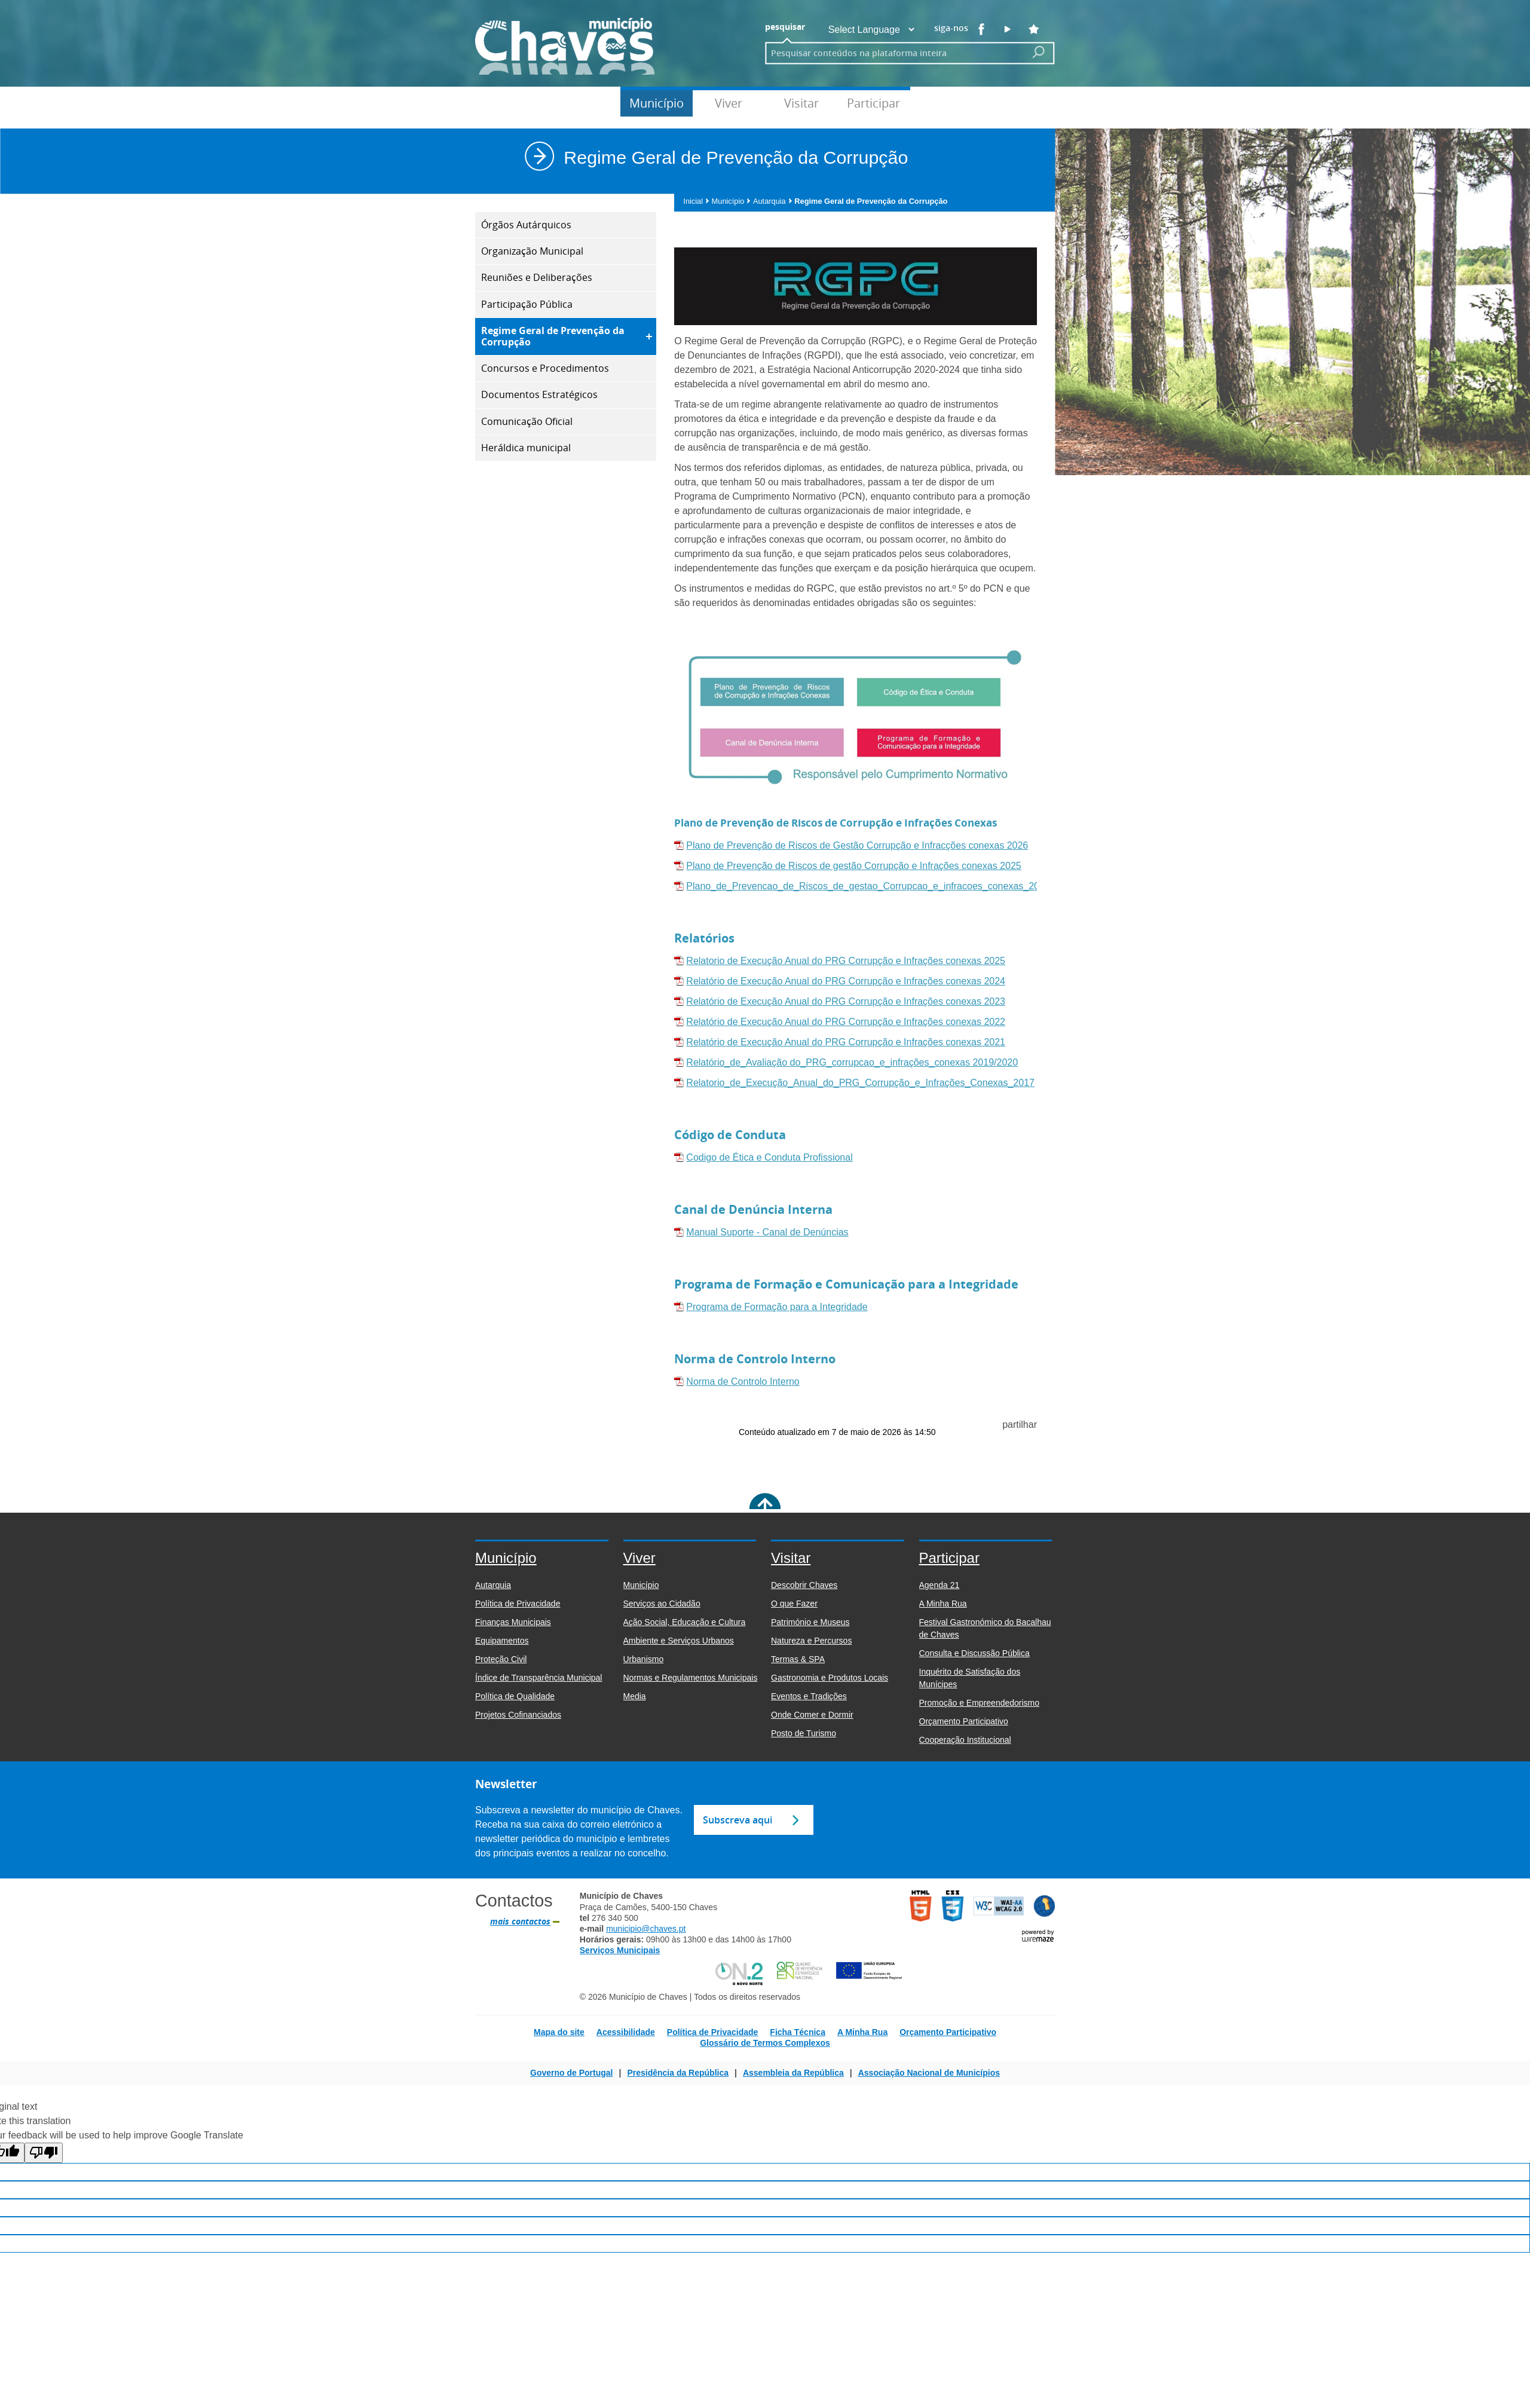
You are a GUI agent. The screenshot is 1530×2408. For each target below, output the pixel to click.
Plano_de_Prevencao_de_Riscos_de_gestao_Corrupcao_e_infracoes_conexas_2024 (867, 886)
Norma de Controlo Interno (742, 1381)
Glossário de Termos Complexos (765, 2043)
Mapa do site (559, 2032)
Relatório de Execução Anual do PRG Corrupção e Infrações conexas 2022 (845, 1022)
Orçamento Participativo (947, 2032)
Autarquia (772, 201)
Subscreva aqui (737, 1819)
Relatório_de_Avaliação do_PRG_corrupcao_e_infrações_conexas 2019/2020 (852, 1062)
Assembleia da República (793, 2072)
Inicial (696, 201)
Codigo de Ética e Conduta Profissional (769, 1157)
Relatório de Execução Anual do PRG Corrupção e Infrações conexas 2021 (845, 1042)
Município (656, 103)
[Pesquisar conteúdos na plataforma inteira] (1039, 52)
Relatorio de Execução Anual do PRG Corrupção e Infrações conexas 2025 (845, 961)
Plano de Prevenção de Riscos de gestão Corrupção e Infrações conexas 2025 (853, 866)
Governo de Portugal (571, 2072)
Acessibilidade (625, 2032)
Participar (873, 103)
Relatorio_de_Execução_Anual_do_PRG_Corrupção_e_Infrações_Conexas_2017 (860, 1083)
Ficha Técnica (797, 2032)
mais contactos (520, 1921)
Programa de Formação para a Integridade (776, 1307)
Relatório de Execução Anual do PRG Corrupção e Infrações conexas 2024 (845, 981)
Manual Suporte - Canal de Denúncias (767, 1232)
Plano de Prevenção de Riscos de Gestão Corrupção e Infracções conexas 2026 (857, 845)
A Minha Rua (862, 2032)
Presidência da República (678, 2072)
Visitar (801, 103)
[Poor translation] (44, 2153)
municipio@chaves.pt (646, 1928)
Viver (728, 103)
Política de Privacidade (712, 2032)
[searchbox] (891, 53)
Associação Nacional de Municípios (929, 2072)
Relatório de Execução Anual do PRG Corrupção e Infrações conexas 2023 (845, 1001)
